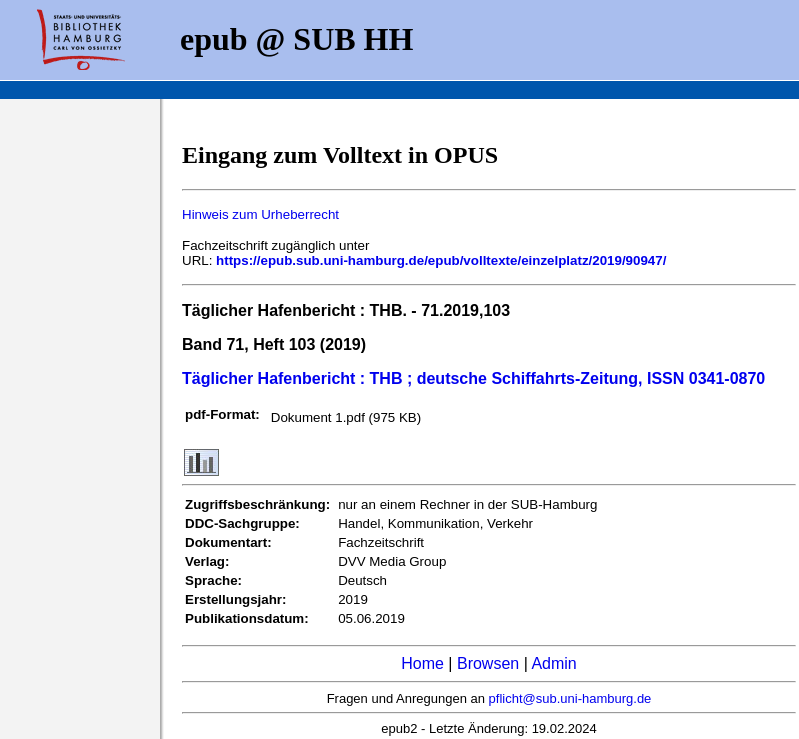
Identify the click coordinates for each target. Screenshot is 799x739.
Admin (553, 663)
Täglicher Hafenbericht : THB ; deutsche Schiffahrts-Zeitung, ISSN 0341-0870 (473, 378)
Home (422, 663)
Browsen (488, 663)
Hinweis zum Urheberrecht (260, 214)
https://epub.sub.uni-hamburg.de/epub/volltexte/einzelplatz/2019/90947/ (441, 260)
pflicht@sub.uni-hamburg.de (570, 698)
